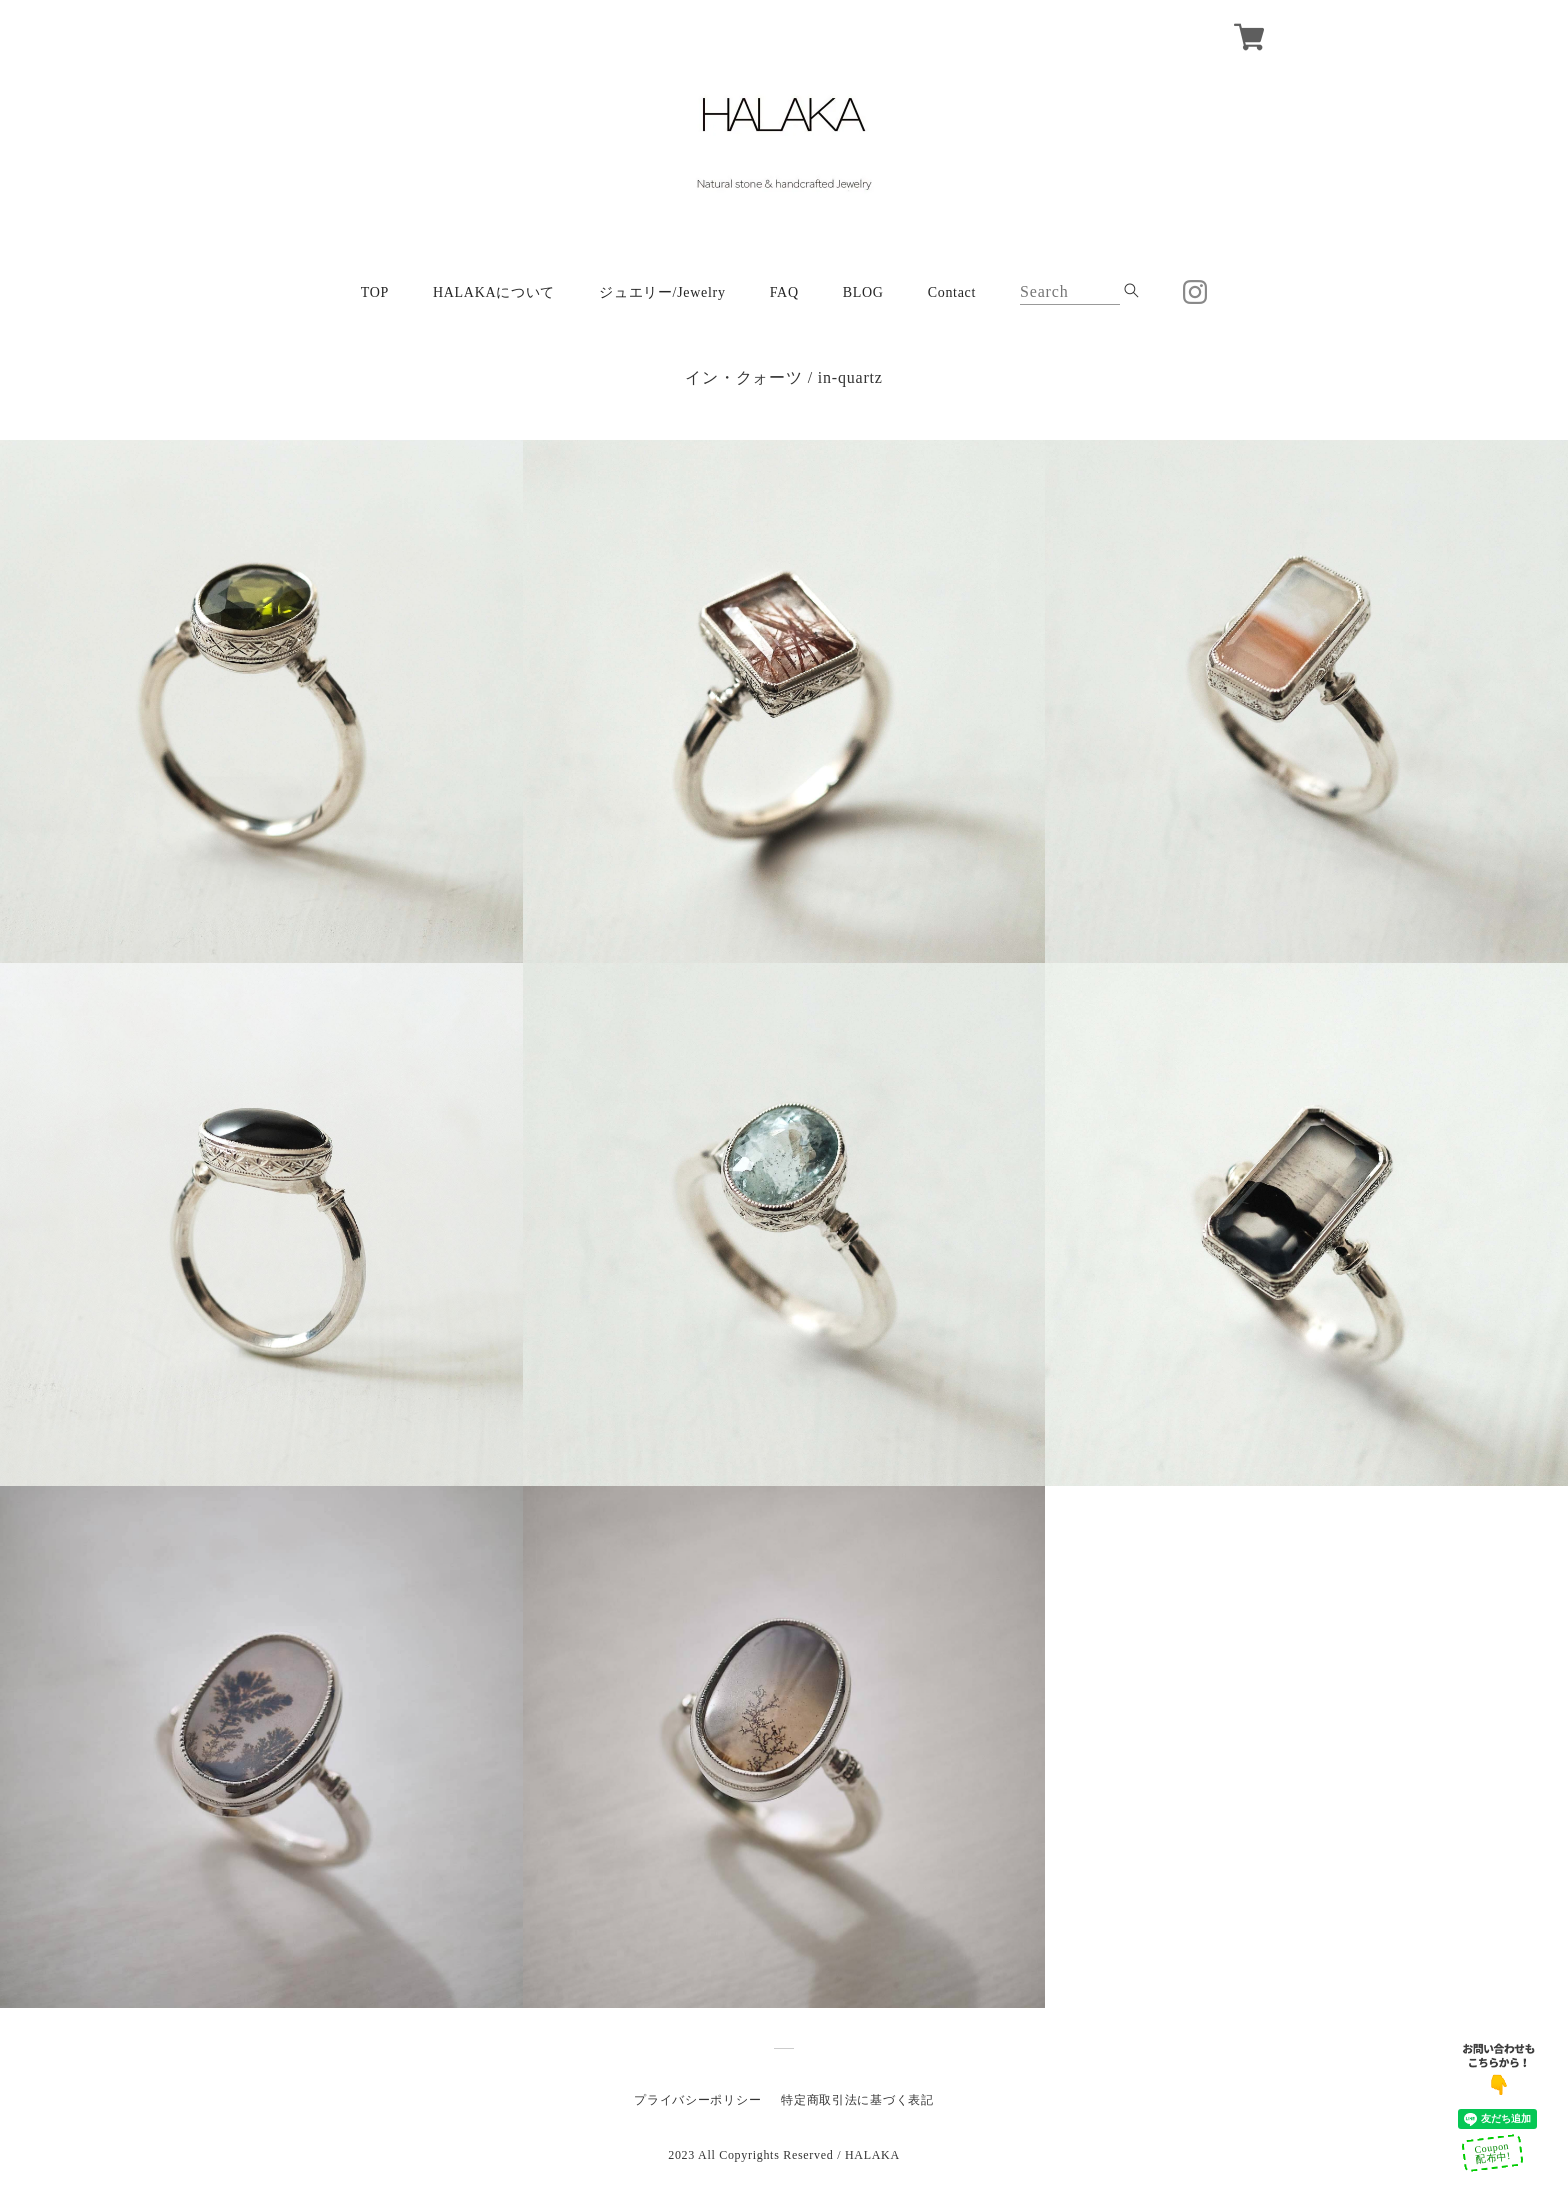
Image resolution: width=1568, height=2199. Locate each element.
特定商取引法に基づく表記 (857, 2100)
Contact (952, 292)
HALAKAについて (494, 292)
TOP (375, 292)
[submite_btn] (1131, 290)
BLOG (863, 292)
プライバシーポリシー (697, 2100)
